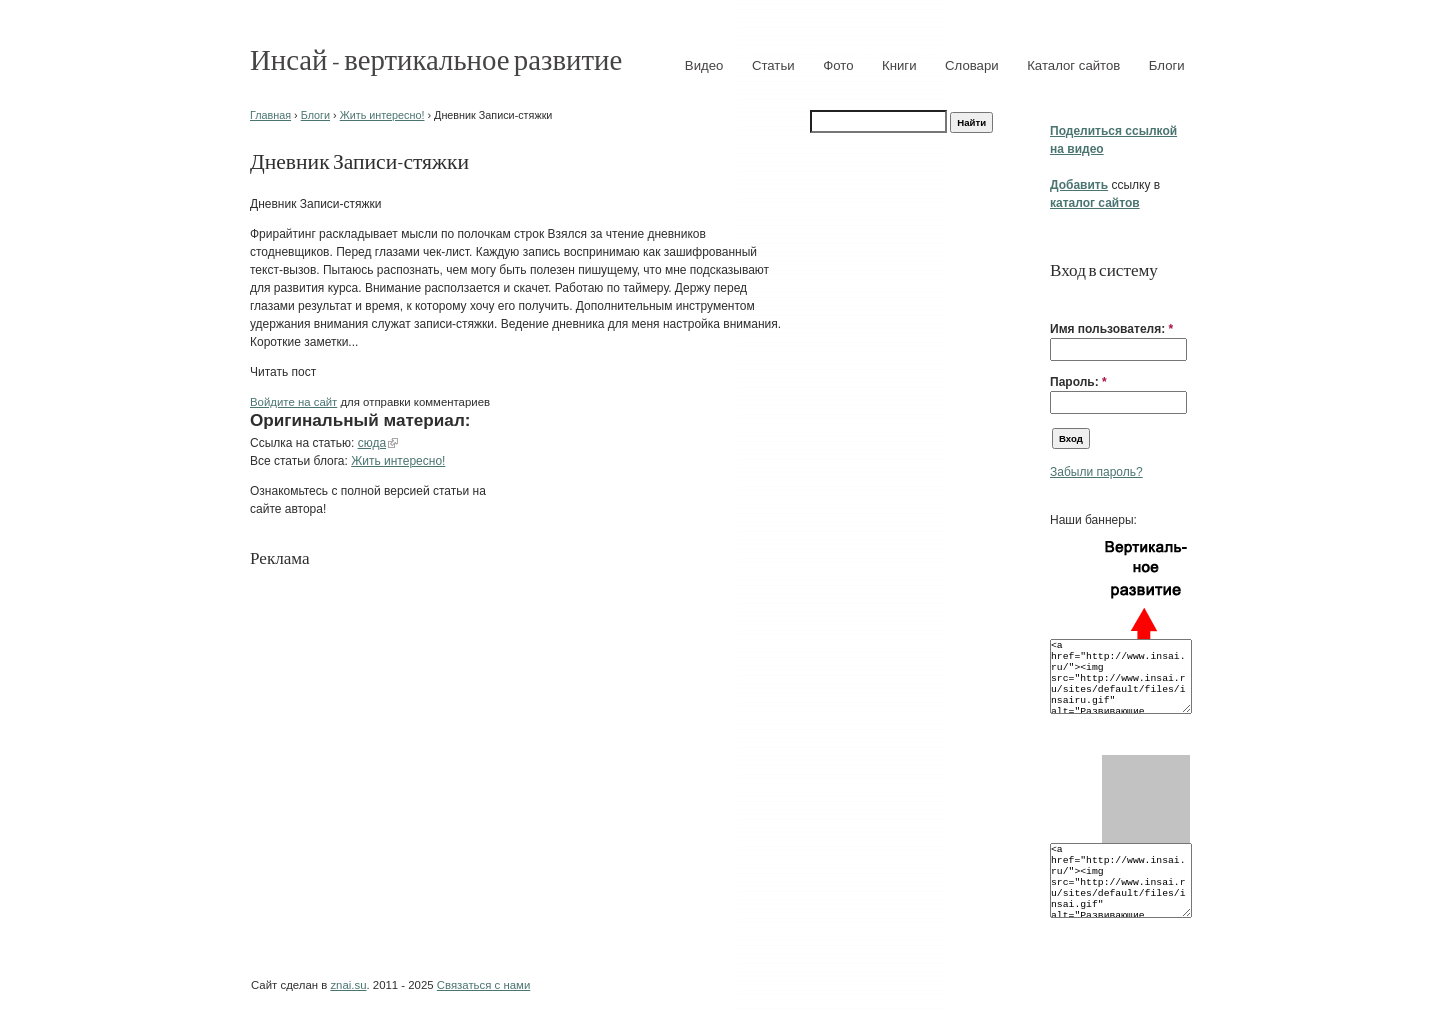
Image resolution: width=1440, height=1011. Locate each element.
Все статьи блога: (300, 461)
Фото (838, 65)
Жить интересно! (382, 115)
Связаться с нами (483, 985)
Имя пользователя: (1111, 329)
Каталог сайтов (1073, 65)
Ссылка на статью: (304, 443)
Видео (704, 65)
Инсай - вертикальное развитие (436, 58)
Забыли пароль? (1096, 472)
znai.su (348, 985)
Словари (972, 65)
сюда (372, 443)
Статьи (773, 65)
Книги (899, 65)
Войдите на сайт (293, 402)
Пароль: (1078, 382)
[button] (1058, 298)
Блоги (1167, 65)
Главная (270, 115)
